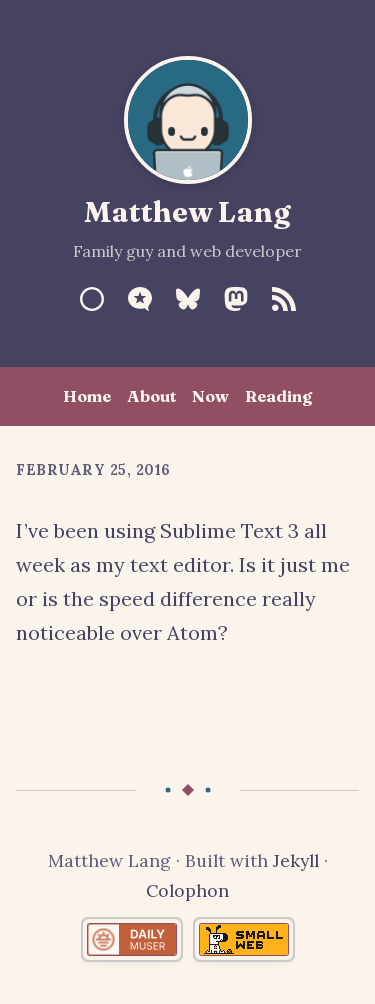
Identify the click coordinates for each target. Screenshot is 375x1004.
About (151, 396)
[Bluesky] (188, 299)
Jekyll (296, 860)
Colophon (187, 890)
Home (87, 396)
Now (210, 396)
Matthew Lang (187, 211)
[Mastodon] (236, 299)
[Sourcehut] (92, 299)
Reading (278, 396)
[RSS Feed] (284, 299)
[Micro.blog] (140, 299)
